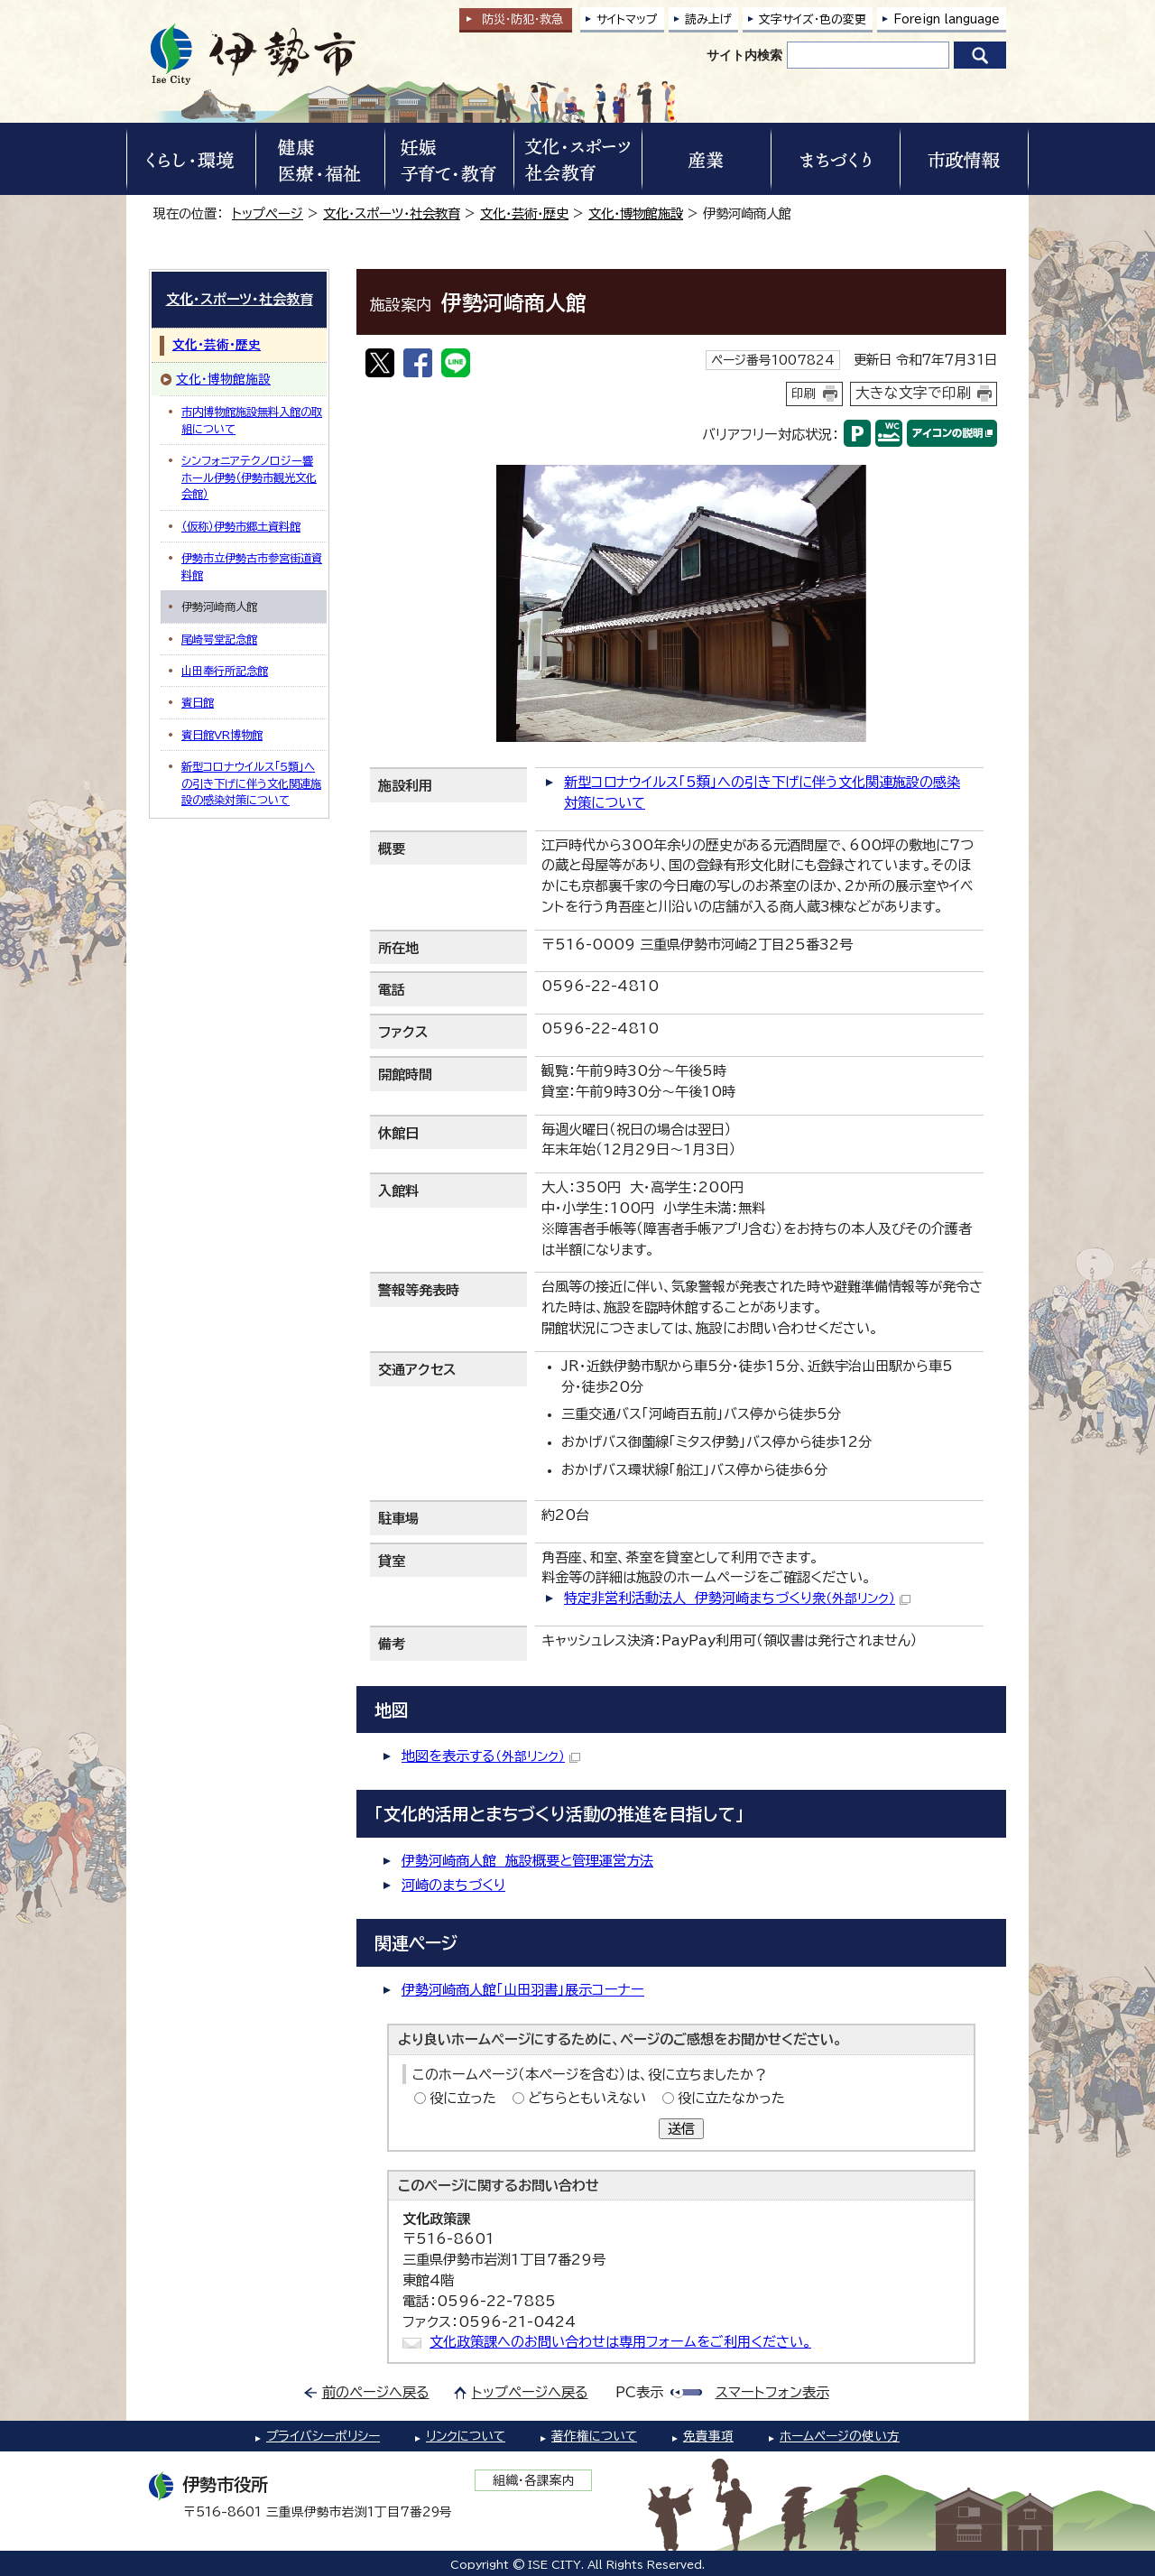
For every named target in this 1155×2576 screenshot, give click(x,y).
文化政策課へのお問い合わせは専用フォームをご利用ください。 (620, 2342)
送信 (681, 2129)
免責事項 (708, 2436)
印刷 (804, 393)
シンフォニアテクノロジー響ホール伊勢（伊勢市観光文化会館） (249, 477)
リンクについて (465, 2436)
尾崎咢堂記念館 (219, 639)
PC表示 (639, 2392)
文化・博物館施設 (635, 213)
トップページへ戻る (530, 2392)
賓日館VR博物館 (222, 734)
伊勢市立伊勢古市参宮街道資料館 (251, 565)
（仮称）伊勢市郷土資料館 (240, 526)
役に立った (463, 2098)
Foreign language (946, 19)
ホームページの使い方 (840, 2436)
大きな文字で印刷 (913, 392)
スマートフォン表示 (772, 2392)
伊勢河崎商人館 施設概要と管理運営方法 (527, 1860)
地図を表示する (491, 1756)
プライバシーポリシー (323, 2436)
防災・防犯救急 (522, 19)
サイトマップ (627, 19)
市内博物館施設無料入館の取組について (251, 419)
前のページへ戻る (376, 2392)
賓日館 (197, 702)
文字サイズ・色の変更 (812, 19)
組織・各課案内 (534, 2480)
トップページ (267, 213)
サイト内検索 (744, 55)
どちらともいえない (587, 2098)
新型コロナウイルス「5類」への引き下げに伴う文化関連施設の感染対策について (251, 783)
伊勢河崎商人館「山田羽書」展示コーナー (523, 1990)
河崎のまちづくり (453, 1885)
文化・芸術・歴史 (524, 213)
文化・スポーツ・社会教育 (391, 213)
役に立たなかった (731, 2098)
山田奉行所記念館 (224, 670)
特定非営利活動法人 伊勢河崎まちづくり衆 (737, 1598)
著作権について (594, 2436)
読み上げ (708, 19)
